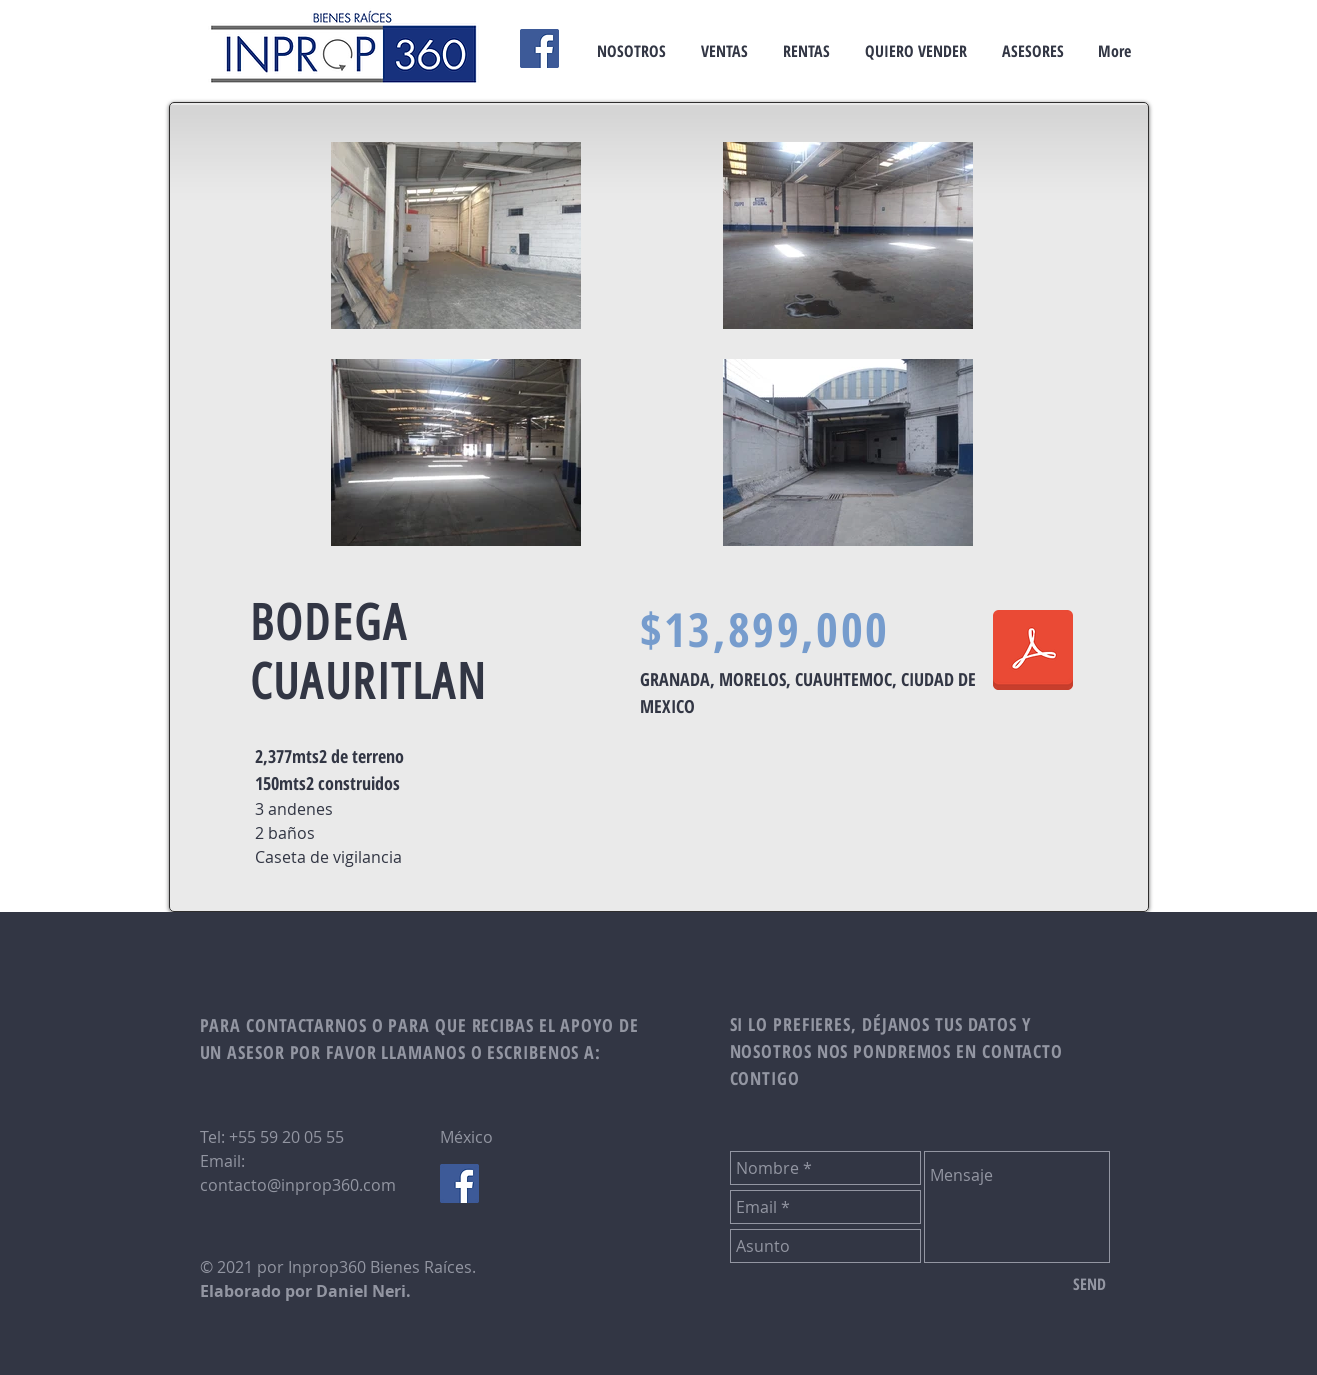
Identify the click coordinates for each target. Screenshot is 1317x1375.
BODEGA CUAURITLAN (369, 652)
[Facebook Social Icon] (459, 1183)
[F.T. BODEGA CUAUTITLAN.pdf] (1033, 652)
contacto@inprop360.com (298, 1185)
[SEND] (1089, 1284)
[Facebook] (539, 48)
